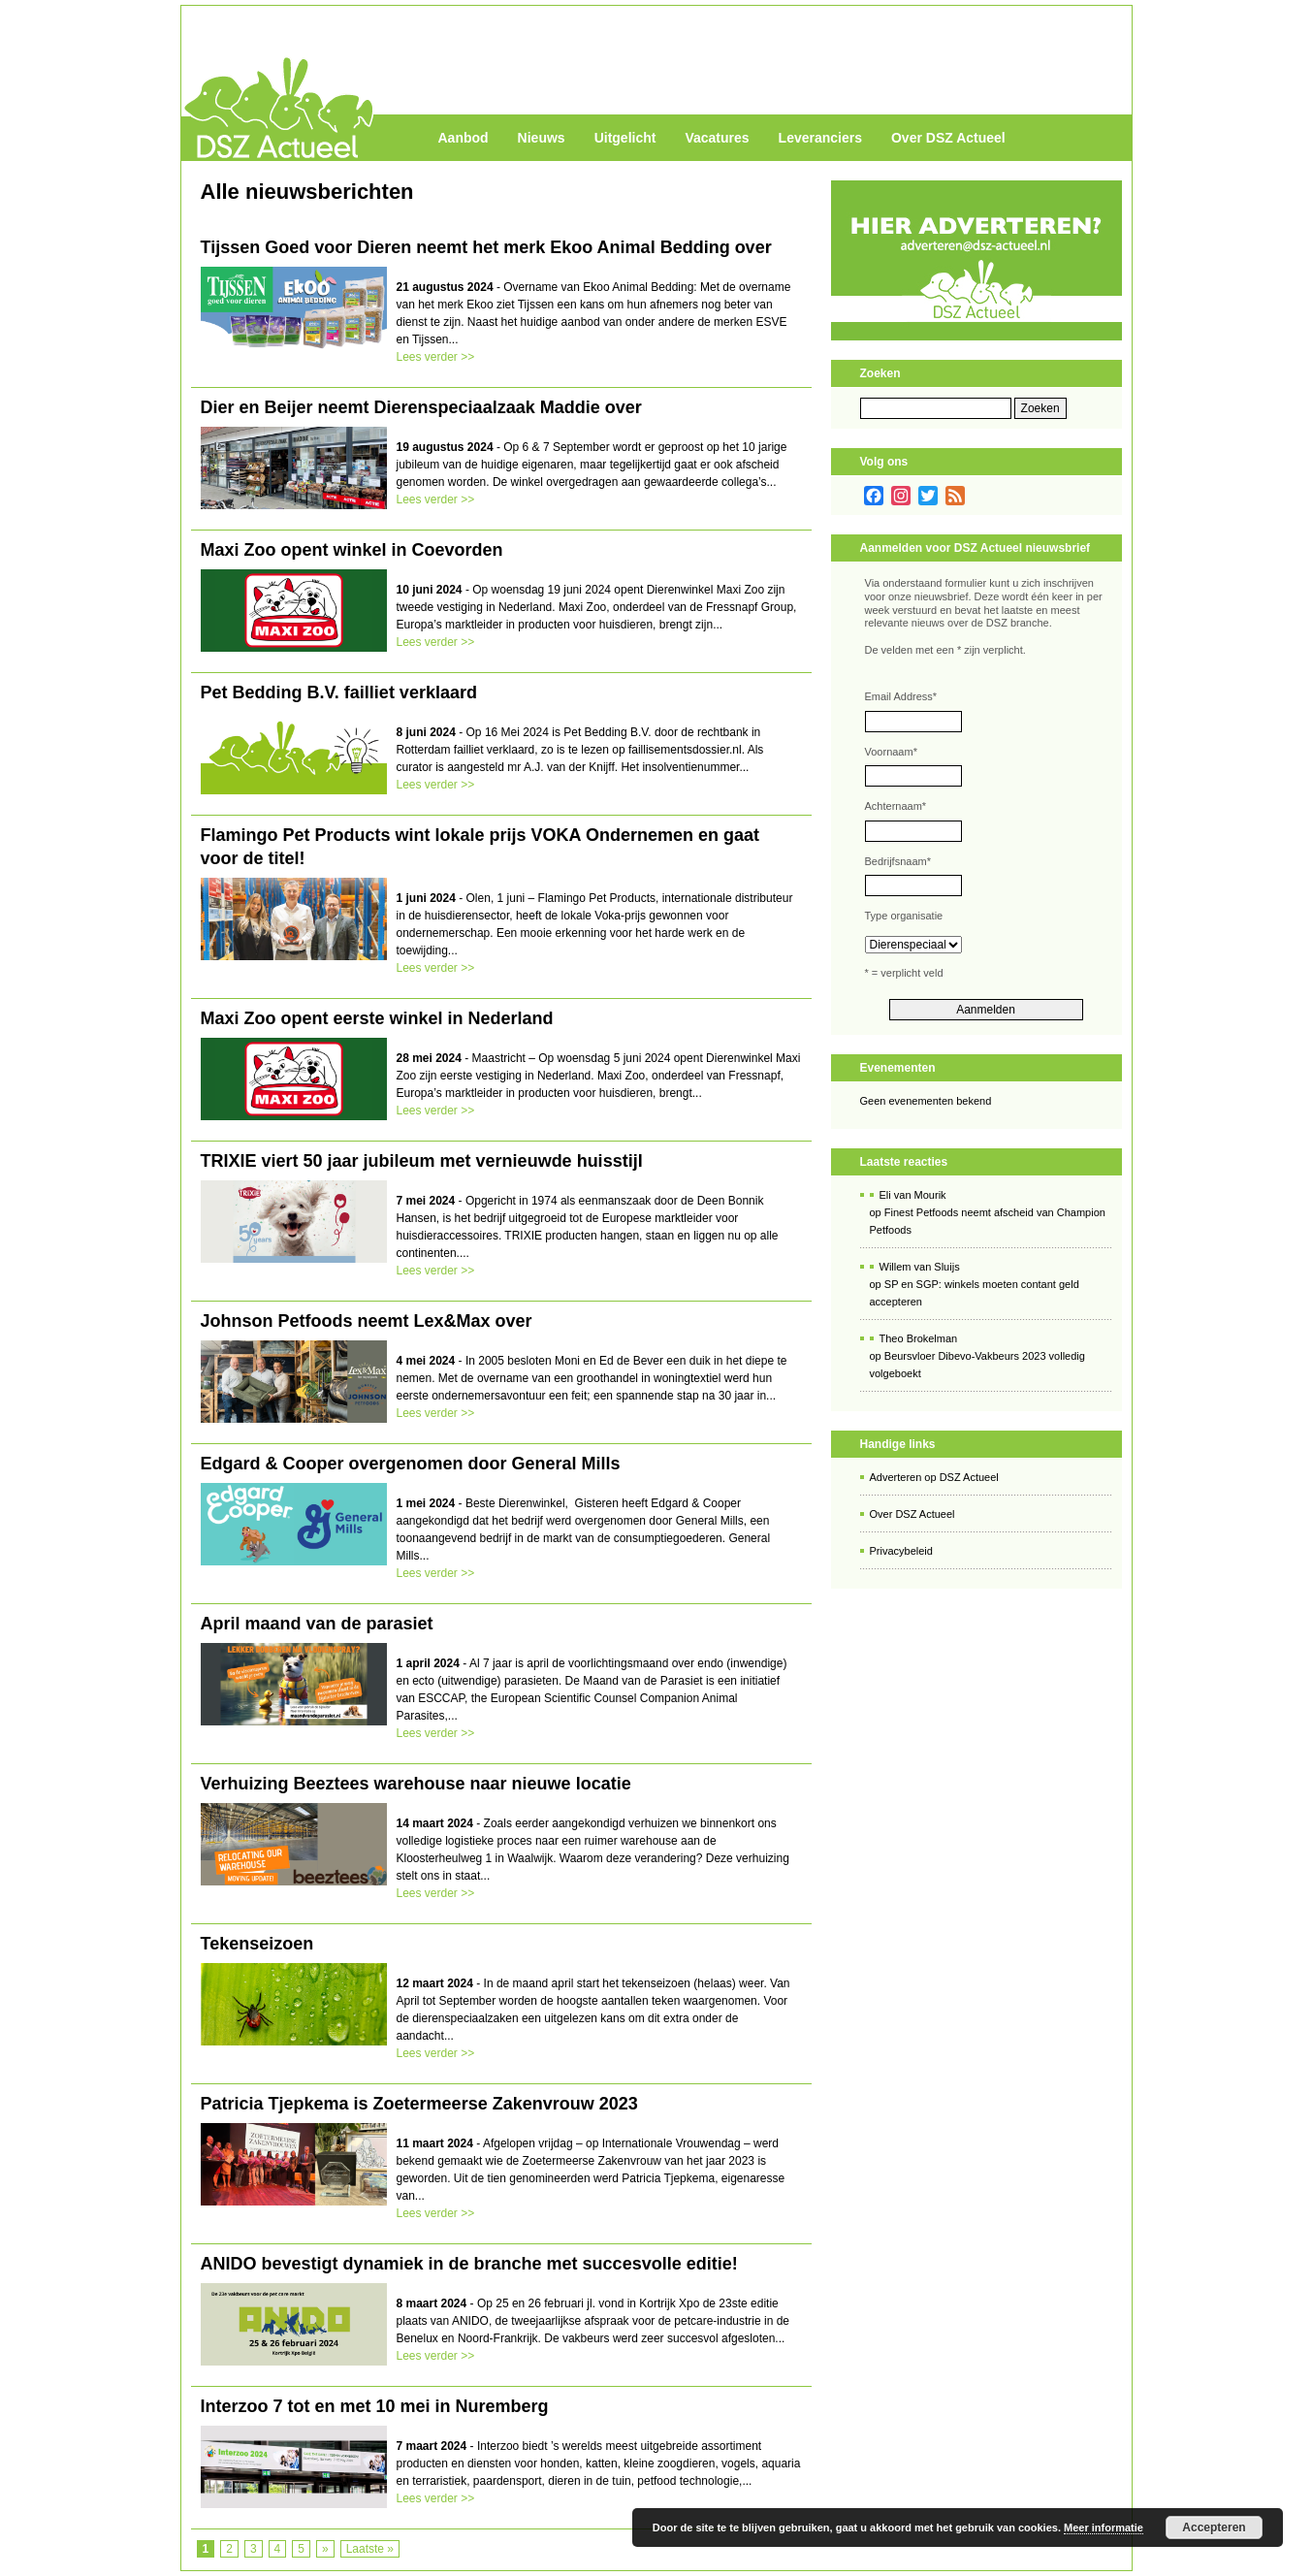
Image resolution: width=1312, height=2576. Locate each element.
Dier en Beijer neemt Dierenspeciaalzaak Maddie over (421, 407)
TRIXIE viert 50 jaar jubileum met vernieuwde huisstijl (422, 1161)
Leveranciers (820, 137)
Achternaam (896, 806)
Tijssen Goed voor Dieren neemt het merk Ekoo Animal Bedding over (486, 247)
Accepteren (1213, 2527)
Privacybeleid (901, 1551)
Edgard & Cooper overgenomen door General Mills (411, 1463)
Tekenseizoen (257, 1943)
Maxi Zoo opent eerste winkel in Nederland (377, 1018)
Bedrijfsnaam (898, 861)
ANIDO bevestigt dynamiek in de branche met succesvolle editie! (469, 2263)
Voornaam (891, 751)
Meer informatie (1103, 2527)
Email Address (901, 696)
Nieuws (541, 137)
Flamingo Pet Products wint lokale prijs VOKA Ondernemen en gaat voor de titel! (480, 846)
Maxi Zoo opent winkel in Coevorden (352, 550)
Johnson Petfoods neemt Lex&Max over (366, 1321)
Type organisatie (904, 915)
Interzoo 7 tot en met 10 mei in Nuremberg (375, 2406)
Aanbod (463, 137)
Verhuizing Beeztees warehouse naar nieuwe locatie (416, 1783)
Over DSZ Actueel (948, 137)
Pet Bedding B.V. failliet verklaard (339, 692)
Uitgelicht (625, 137)
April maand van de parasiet (317, 1623)
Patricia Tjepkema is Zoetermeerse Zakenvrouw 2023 (419, 2103)
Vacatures (717, 137)
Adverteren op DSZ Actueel (934, 1477)
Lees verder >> (436, 357)
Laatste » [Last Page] (370, 2549)
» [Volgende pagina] (325, 2549)
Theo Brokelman (919, 1338)
